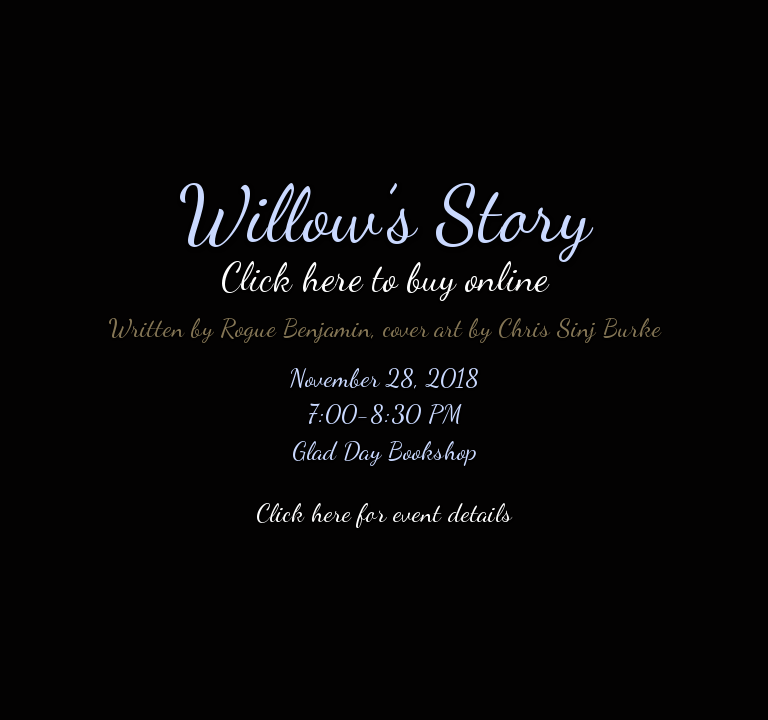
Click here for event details (384, 512)
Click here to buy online (384, 277)
